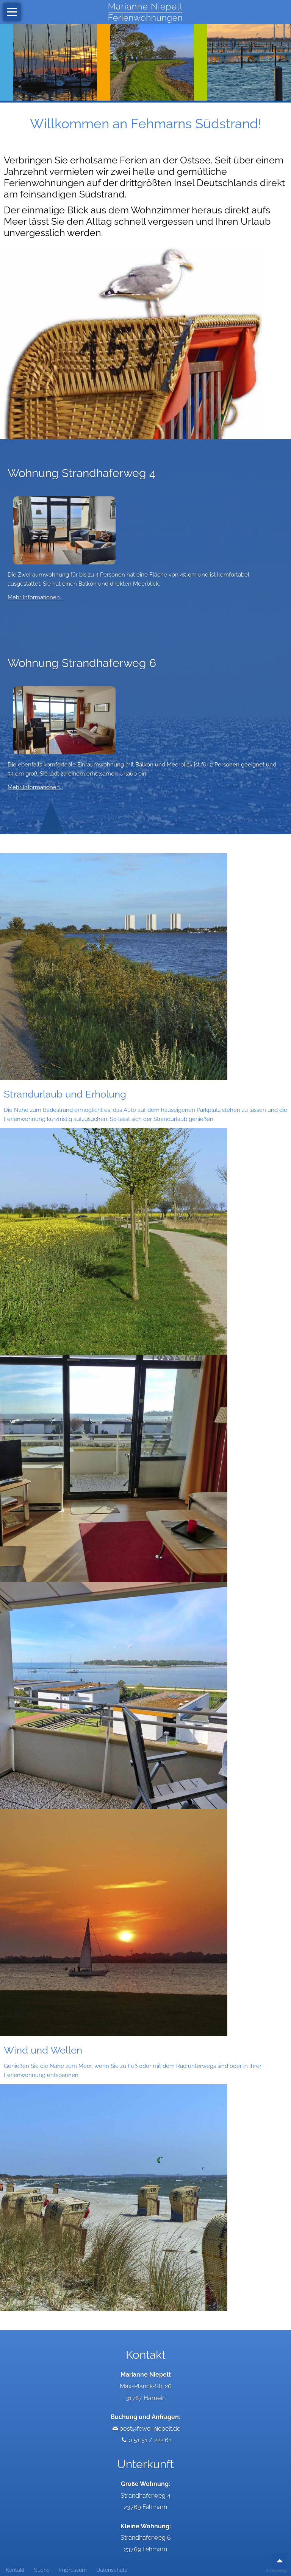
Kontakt (15, 2570)
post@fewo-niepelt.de (149, 2428)
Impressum (73, 2570)
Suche (42, 2570)
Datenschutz (111, 2570)
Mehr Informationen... (35, 597)
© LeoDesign (277, 2570)
